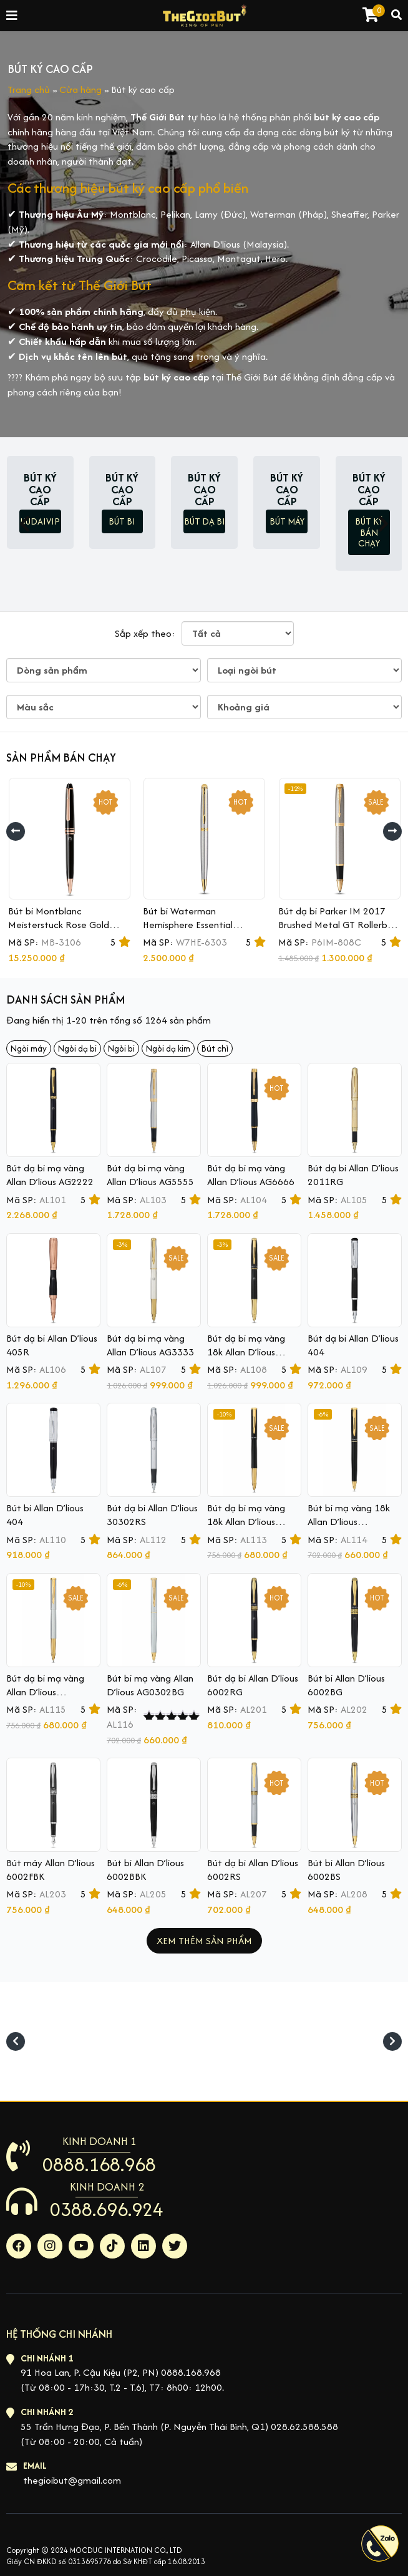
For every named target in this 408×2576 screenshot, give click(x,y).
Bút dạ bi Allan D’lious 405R (51, 1345)
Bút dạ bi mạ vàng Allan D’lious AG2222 (50, 1175)
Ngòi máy (29, 1048)
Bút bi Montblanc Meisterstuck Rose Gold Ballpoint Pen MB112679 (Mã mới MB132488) (61, 931)
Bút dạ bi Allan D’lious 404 (353, 1345)
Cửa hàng (80, 89)
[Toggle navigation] (12, 16)
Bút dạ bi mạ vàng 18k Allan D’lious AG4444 (246, 1352)
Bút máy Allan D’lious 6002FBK (50, 1870)
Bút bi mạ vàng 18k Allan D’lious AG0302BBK (349, 1521)
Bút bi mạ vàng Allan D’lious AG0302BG (150, 1685)
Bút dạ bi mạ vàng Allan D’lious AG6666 (250, 1175)
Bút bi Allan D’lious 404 (45, 1515)
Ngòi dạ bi (77, 1048)
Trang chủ (28, 89)
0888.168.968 (99, 2164)
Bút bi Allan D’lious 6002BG (346, 1685)
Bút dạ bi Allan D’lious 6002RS (252, 1870)
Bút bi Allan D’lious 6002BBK (145, 1870)
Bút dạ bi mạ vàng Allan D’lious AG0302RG (45, 1692)
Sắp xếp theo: (145, 633)
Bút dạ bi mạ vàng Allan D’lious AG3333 (150, 1345)
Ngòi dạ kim (168, 1048)
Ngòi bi (121, 1048)
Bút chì (215, 1048)
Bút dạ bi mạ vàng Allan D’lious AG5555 (150, 1175)
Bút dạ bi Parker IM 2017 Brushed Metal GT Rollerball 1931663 (337, 925)
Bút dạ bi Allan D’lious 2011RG (353, 1175)
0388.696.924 (106, 2209)
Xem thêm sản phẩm (204, 1941)
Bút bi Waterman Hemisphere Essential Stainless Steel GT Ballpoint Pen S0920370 (201, 931)
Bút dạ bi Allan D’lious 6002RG (252, 1685)
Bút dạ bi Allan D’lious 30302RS (152, 1515)
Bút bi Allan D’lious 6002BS (346, 1870)
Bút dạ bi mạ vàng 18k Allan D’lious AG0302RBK (246, 1521)
